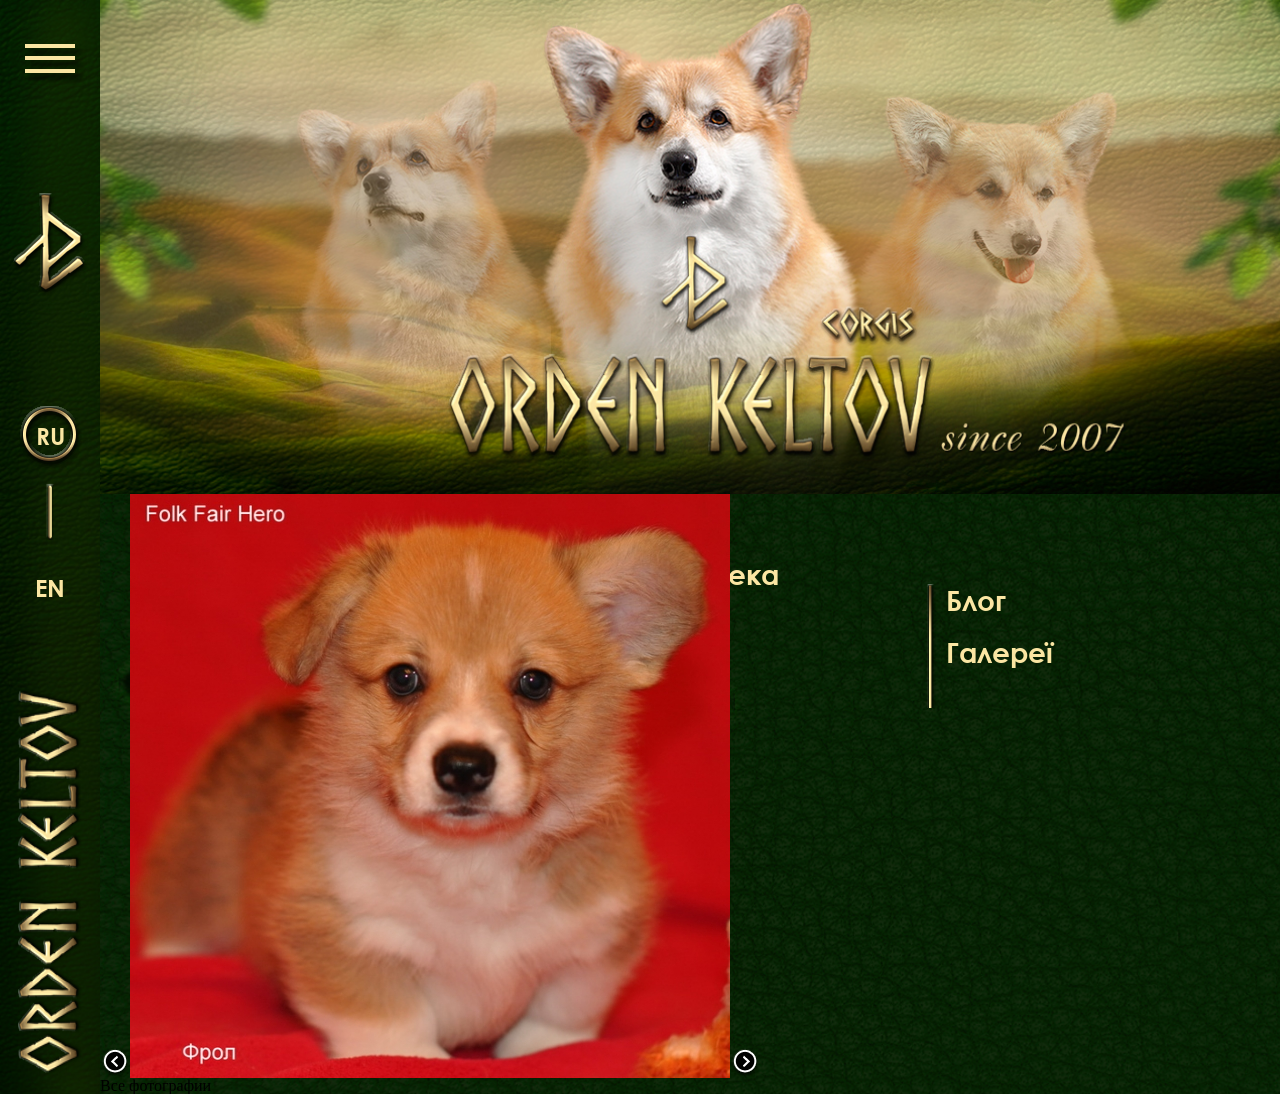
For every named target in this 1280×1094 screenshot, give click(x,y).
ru (50, 435)
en (50, 587)
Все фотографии (155, 1085)
